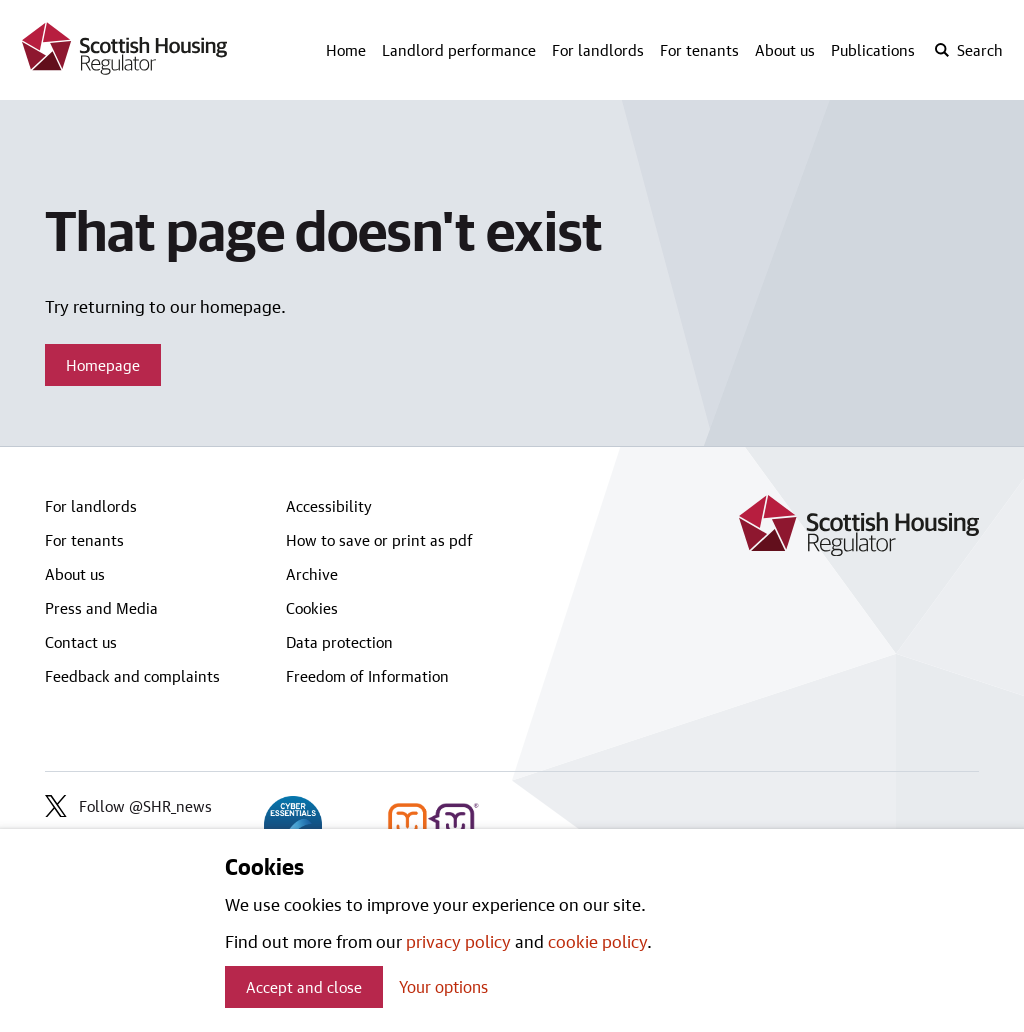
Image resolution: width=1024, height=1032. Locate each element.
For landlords (598, 50)
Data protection (339, 642)
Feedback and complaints (132, 676)
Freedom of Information (367, 676)
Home (346, 50)
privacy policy (458, 941)
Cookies (312, 608)
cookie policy (597, 941)
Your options (443, 986)
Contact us (81, 642)
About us (785, 50)
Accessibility (329, 506)
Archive (312, 574)
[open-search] (968, 50)
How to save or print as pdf (379, 540)
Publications (873, 50)
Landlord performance (459, 50)
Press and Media (101, 608)
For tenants (699, 50)
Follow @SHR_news (128, 806)
